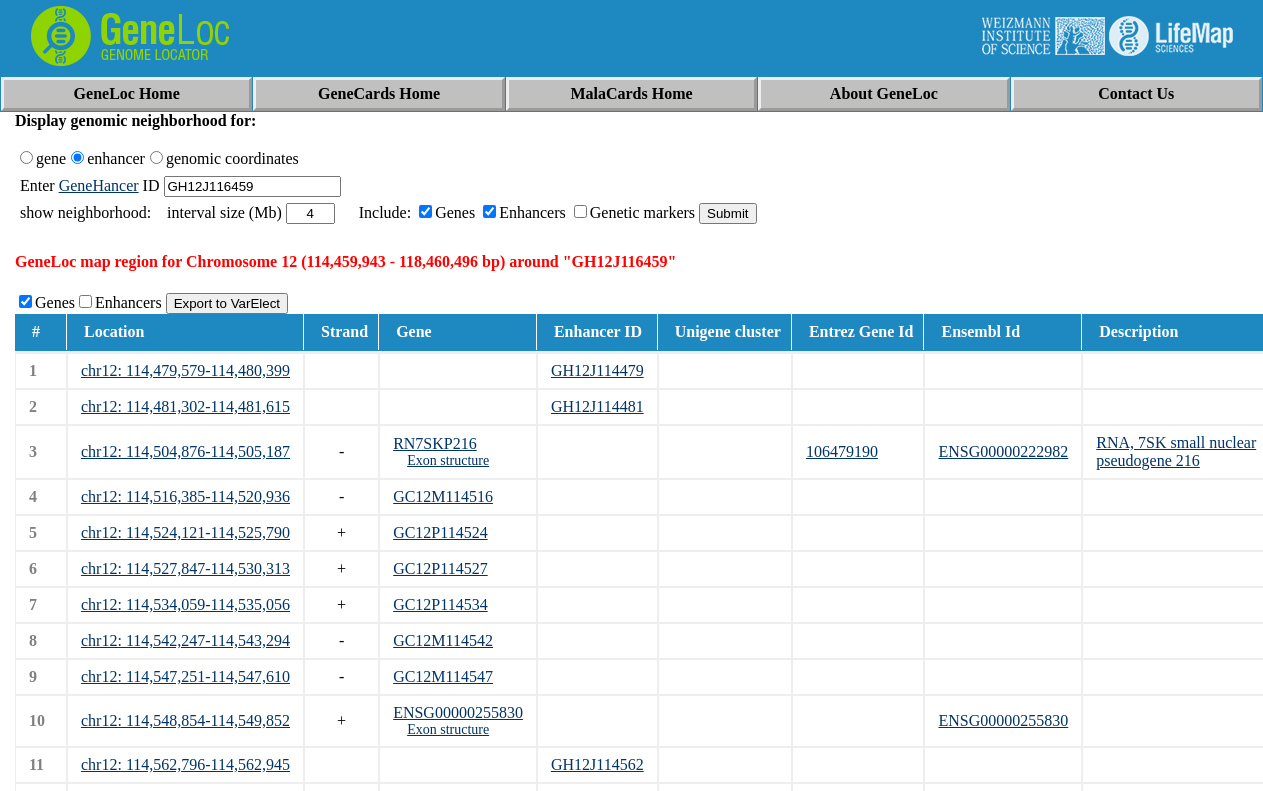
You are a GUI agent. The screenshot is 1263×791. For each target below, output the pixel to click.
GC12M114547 (443, 676)
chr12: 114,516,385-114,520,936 (185, 496)
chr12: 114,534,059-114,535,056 (185, 604)
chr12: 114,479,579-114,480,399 (185, 370)
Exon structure (448, 460)
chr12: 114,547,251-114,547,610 (185, 676)
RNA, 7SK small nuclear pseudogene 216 (1176, 451)
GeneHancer (99, 185)
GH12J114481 (597, 406)
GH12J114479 (597, 370)
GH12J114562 (597, 764)
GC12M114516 (443, 496)
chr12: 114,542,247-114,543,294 (185, 640)
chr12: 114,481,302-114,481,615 (185, 406)
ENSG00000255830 (458, 712)
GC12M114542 (443, 640)
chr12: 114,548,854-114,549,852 (185, 720)
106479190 (842, 451)
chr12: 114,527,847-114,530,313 (185, 568)
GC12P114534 (440, 604)
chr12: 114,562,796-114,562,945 (185, 764)
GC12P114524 (440, 532)
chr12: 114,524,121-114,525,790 (185, 532)
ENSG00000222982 (1003, 451)
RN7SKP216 (435, 443)
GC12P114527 (440, 568)
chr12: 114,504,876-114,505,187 (185, 451)
